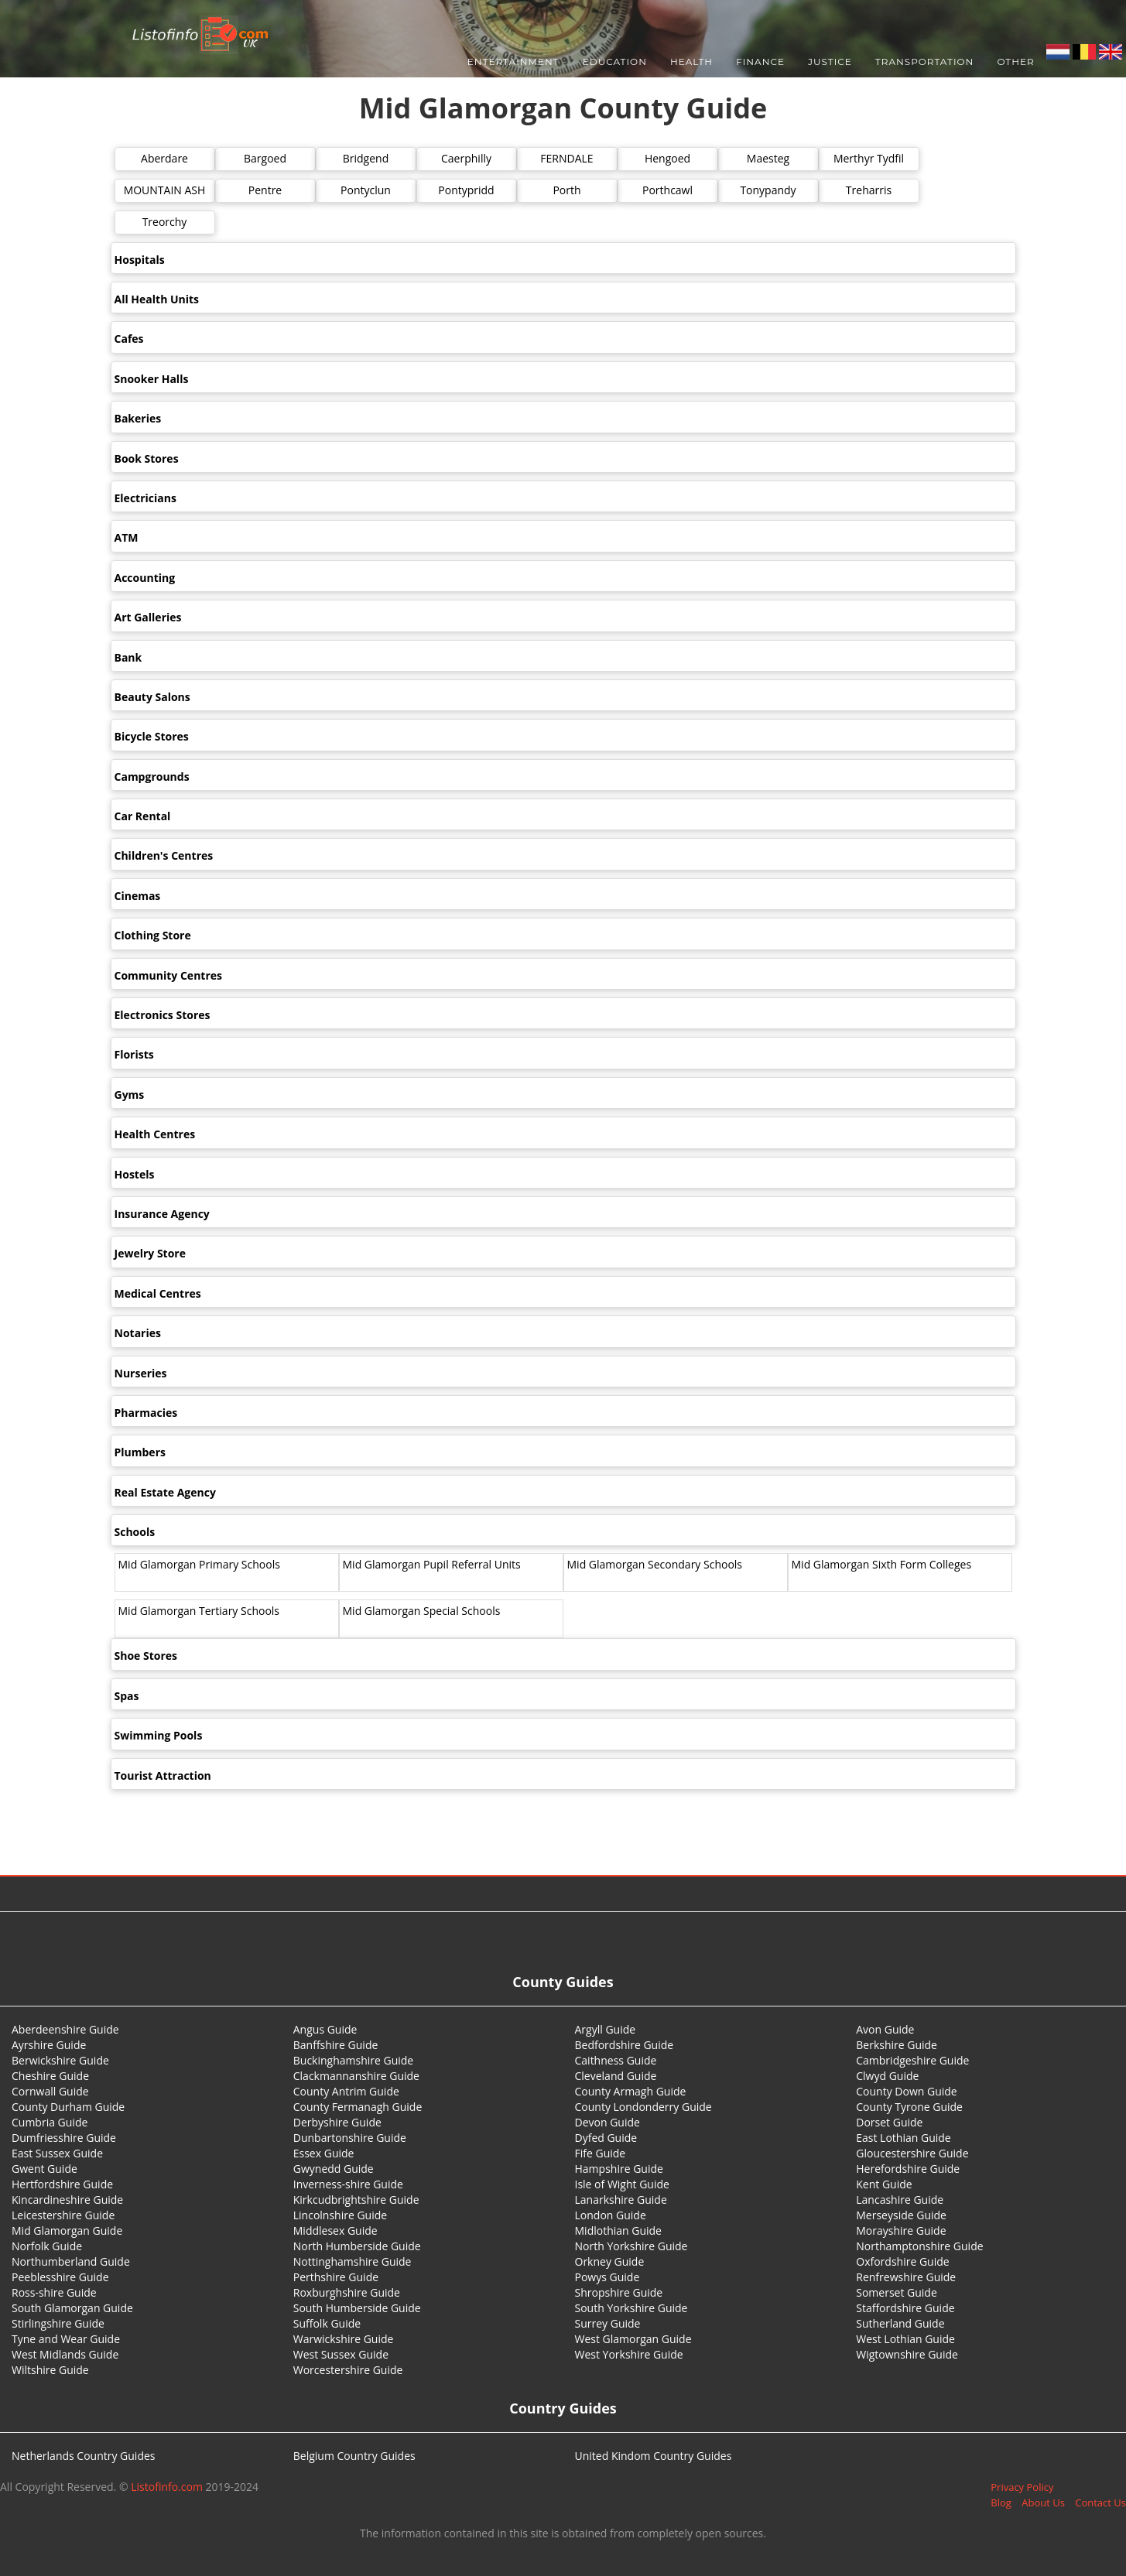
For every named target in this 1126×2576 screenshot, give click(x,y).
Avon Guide (885, 2029)
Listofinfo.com (167, 2486)
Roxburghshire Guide (346, 2292)
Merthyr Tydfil (868, 158)
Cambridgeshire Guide (912, 2060)
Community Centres (169, 975)
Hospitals (140, 259)
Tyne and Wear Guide (66, 2338)
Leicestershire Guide (63, 2215)
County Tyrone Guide (909, 2106)
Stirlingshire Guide (58, 2323)
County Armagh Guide (630, 2091)
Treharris (869, 190)
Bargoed (265, 158)
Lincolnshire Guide (340, 2215)
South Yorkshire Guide (631, 2308)
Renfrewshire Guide (906, 2277)
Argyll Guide (605, 2029)
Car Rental (143, 816)
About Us (1043, 2502)
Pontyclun (366, 190)
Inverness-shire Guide (348, 2184)
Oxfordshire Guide (902, 2261)
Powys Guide (607, 2277)
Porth (566, 190)
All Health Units (157, 299)
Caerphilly (466, 158)
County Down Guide (906, 2091)
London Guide (610, 2215)
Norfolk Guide (47, 2246)
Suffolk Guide (327, 2323)
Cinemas (138, 895)
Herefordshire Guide (908, 2168)
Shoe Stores (146, 1655)
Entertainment (513, 61)
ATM (127, 537)
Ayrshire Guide (49, 2044)
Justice (830, 61)
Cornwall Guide (50, 2091)
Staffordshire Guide (905, 2308)
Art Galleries (148, 617)
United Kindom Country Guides (653, 2455)
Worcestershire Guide (348, 2369)
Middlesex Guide (335, 2230)
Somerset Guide (896, 2292)
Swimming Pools (159, 1735)
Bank (128, 657)
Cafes (129, 338)
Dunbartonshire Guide (349, 2137)
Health (691, 61)
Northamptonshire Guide (919, 2246)
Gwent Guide (44, 2168)
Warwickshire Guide (343, 2338)
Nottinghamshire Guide (352, 2261)
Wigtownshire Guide (907, 2354)
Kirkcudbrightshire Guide (356, 2199)
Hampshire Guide (619, 2168)
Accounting (145, 577)
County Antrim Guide (346, 2091)
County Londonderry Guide (643, 2106)
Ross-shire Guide (54, 2292)
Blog (1001, 2502)
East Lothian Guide (903, 2137)
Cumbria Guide (49, 2122)
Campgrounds (152, 776)
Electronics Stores (162, 1014)
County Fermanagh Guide (358, 2106)
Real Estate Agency (165, 1492)
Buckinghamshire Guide (353, 2060)
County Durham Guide (68, 2106)
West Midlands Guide (65, 2354)
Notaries (138, 1333)
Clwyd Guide (887, 2075)
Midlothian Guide (618, 2230)
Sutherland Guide (900, 2323)
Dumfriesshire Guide (64, 2137)
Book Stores (147, 458)
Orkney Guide (610, 2261)
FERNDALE (566, 158)
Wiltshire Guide (50, 2369)
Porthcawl (667, 190)
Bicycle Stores (152, 736)
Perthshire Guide (335, 2277)
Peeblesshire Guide (60, 2277)
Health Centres (155, 1134)
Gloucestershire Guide (912, 2153)
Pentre (265, 190)
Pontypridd (466, 190)
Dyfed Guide (606, 2137)
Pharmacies (146, 1412)
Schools (135, 1531)
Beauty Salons (152, 696)
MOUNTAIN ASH (165, 190)
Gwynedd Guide (333, 2168)
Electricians (145, 498)
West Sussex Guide (340, 2354)
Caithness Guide (616, 2060)
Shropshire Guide (619, 2292)
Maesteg (768, 158)
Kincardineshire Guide (67, 2199)
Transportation (924, 61)
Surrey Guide (608, 2323)
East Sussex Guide (57, 2153)
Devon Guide (607, 2122)
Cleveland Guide (616, 2075)
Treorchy (164, 221)
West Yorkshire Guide (629, 2354)
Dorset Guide (889, 2122)
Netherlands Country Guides (84, 2455)
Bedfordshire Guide (624, 2044)
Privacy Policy (1022, 2487)
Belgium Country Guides (354, 2455)
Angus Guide (325, 2029)
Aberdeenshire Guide (65, 2029)
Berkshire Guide (896, 2044)
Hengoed (667, 158)
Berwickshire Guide (60, 2060)
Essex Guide (323, 2153)
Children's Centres (164, 855)
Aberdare (164, 158)
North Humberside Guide (357, 2246)
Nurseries (141, 1373)
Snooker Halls (152, 378)
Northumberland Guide (71, 2261)
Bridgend (365, 158)
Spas (127, 1695)
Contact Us (1100, 2502)
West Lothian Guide (905, 2338)
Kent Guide (884, 2184)
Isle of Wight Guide (622, 2184)
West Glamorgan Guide (633, 2338)
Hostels (135, 1174)
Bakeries (138, 418)
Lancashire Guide (899, 2199)
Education (615, 61)
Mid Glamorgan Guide (67, 2230)
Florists (134, 1054)
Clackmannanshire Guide (356, 2075)
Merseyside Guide (901, 2215)
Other (1015, 61)
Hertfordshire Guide (62, 2184)
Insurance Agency (162, 1213)
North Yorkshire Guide (631, 2246)
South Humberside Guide (357, 2308)
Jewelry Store (150, 1253)
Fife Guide (600, 2153)
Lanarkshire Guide (621, 2199)
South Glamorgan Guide (72, 2308)
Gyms (130, 1094)
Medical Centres (158, 1293)
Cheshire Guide (50, 2075)
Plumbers (140, 1452)
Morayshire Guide (901, 2230)
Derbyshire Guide (337, 2122)
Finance (760, 61)
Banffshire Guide (335, 2044)
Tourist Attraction (163, 1775)
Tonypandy (768, 190)
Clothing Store (153, 935)
